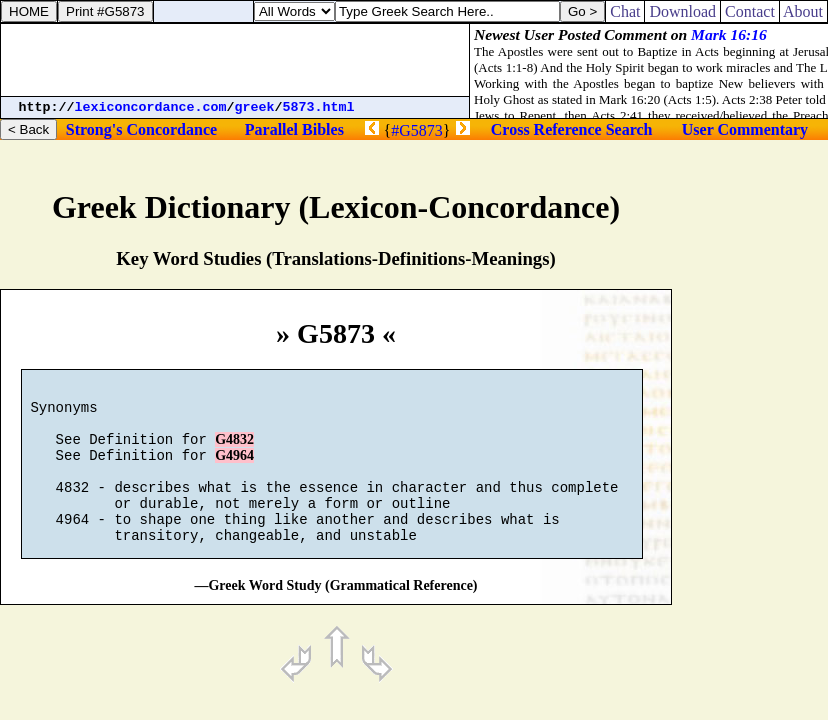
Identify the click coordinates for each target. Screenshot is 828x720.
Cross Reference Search (572, 129)
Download (682, 11)
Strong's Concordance (141, 129)
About (803, 11)
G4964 (234, 470)
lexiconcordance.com (151, 107)
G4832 (234, 451)
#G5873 (417, 130)
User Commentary (745, 129)
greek (255, 107)
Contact (750, 11)
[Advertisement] (235, 60)
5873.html (319, 107)
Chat (625, 11)
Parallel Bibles (294, 129)
